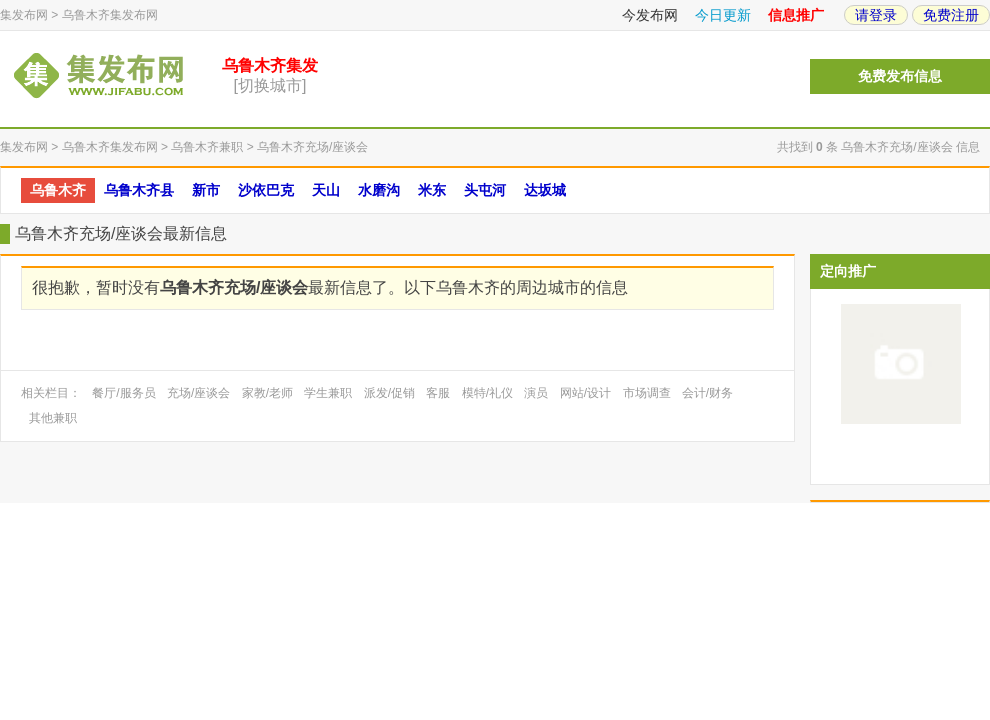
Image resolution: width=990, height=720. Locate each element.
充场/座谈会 (198, 393)
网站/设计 (585, 393)
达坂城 (545, 190)
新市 (206, 190)
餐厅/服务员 (123, 393)
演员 (536, 393)
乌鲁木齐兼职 (207, 147)
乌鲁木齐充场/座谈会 (312, 147)
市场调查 (647, 393)
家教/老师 (267, 393)
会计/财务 (707, 393)
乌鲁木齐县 (139, 190)
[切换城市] (270, 85)
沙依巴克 (266, 190)
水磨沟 (379, 190)
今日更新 (723, 15)
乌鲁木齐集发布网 (110, 15)
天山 (326, 190)
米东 (432, 190)
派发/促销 (389, 393)
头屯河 (485, 190)
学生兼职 (328, 393)
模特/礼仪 (487, 393)
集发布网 (24, 15)
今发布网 (650, 15)
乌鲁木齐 (58, 190)
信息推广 (796, 15)
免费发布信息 (900, 76)
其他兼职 (53, 418)
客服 (438, 393)
